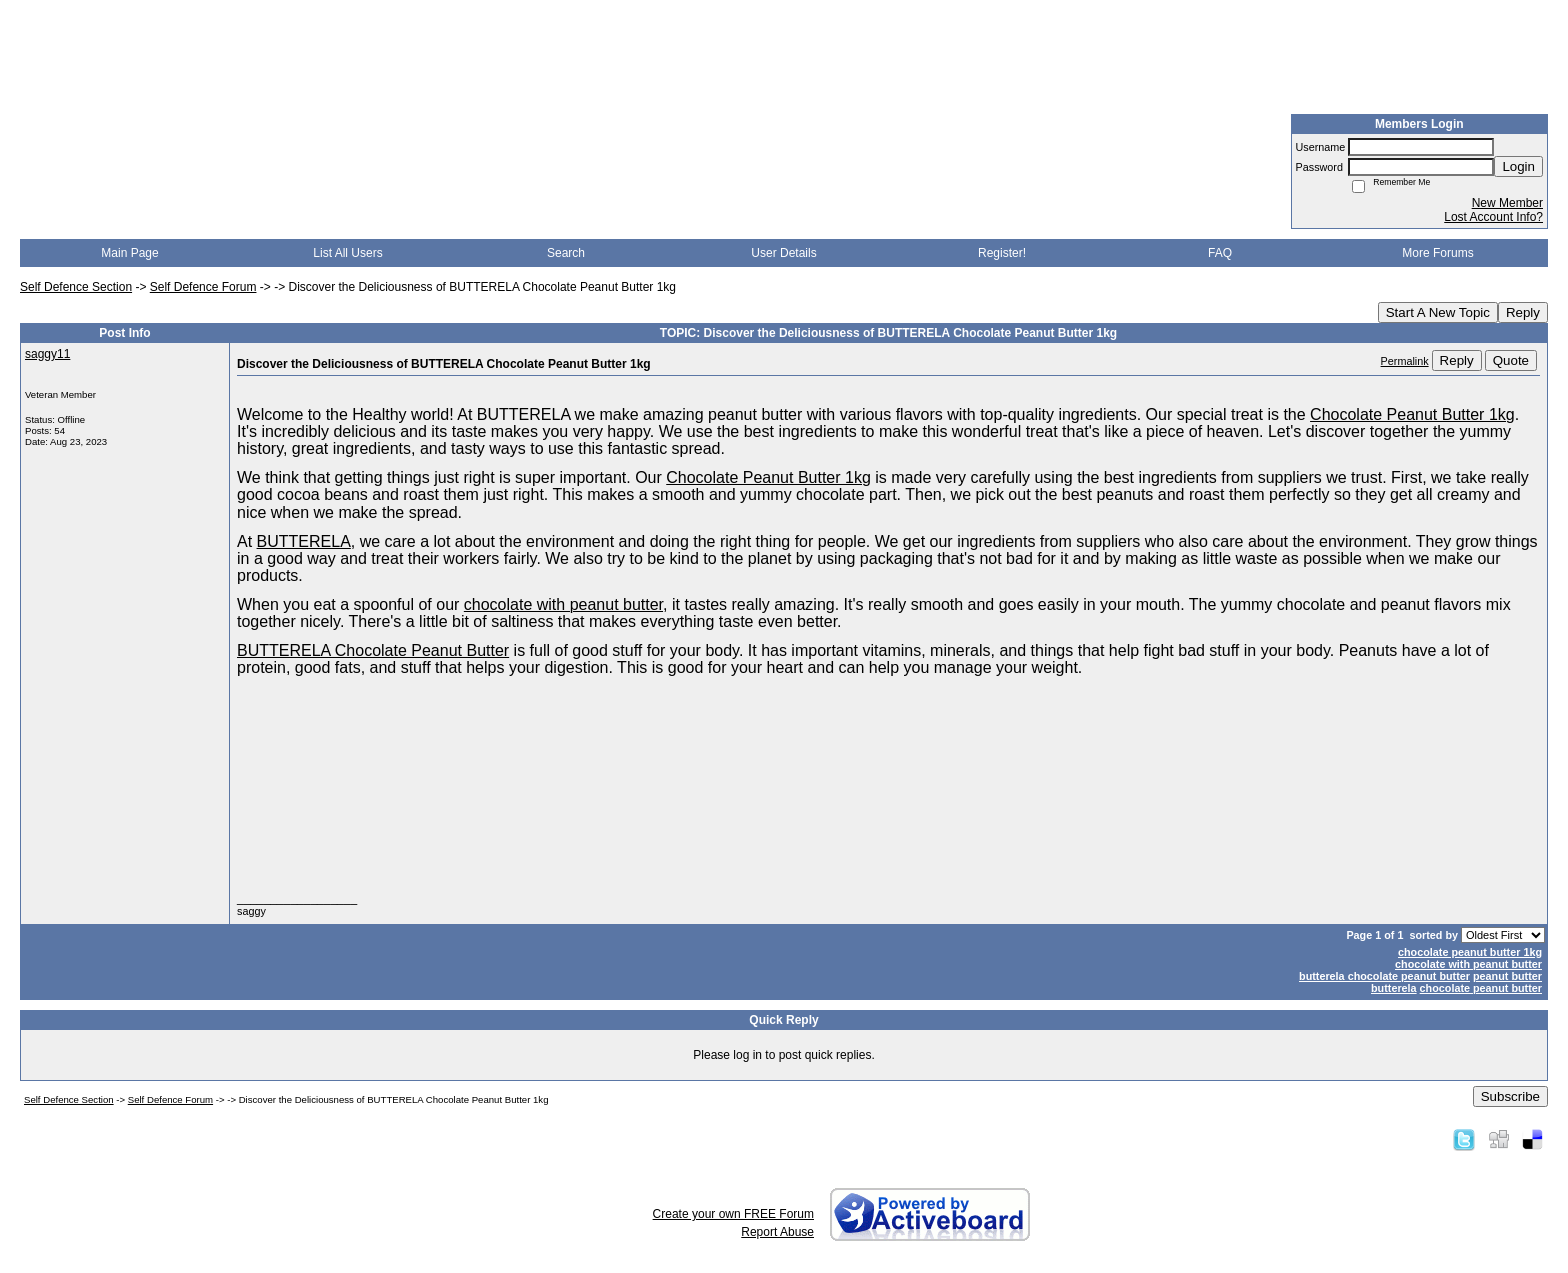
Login (1518, 166)
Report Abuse (777, 1232)
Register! (1002, 253)
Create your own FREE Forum (733, 1214)
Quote (1511, 360)
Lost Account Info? (1493, 217)
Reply (1523, 312)
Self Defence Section (76, 287)
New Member (1507, 203)
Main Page (129, 253)
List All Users (347, 253)
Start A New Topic (1438, 312)
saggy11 (47, 354)
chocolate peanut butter (1481, 988)
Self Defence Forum (203, 287)
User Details (783, 253)
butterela (1394, 988)
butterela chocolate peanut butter (1384, 976)
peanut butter (1507, 976)
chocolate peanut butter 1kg (1470, 952)
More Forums (1437, 253)
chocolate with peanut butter (1468, 964)
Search (566, 253)
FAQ (1220, 253)
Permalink (1405, 361)
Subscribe (1510, 1096)
